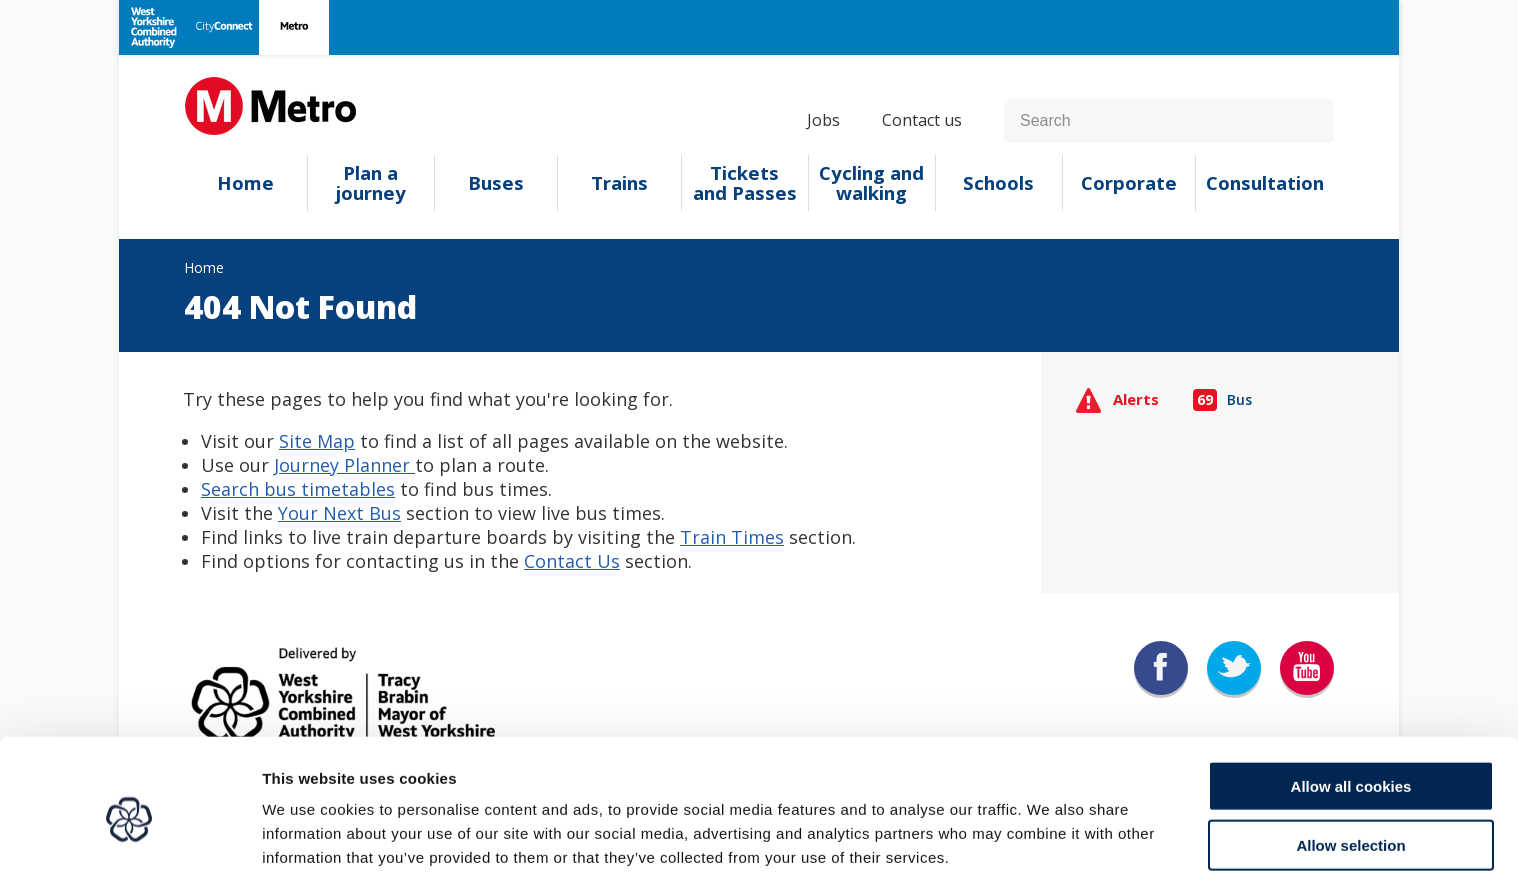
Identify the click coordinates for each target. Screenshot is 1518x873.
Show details (1049, 833)
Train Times (732, 537)
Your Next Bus (339, 513)
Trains (619, 183)
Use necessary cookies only (1351, 814)
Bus (1223, 399)
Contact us (922, 120)
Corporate (1129, 183)
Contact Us (572, 561)
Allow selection (1350, 756)
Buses (496, 183)
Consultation (1265, 183)
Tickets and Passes (745, 183)
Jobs (823, 120)
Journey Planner (344, 465)
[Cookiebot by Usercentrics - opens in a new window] (129, 834)
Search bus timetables (298, 489)
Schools (998, 183)
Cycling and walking (871, 183)
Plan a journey (371, 183)
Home (245, 183)
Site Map (317, 441)
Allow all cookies (1351, 697)
